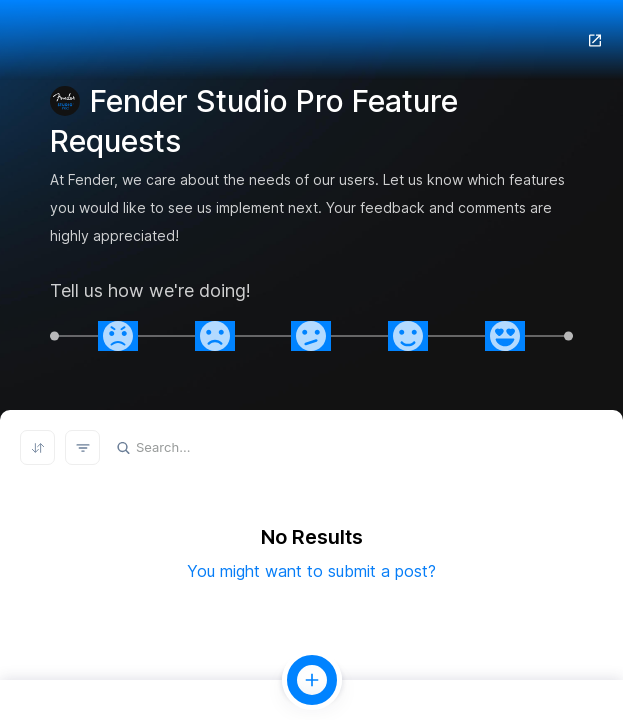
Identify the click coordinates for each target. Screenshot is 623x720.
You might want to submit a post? (311, 571)
